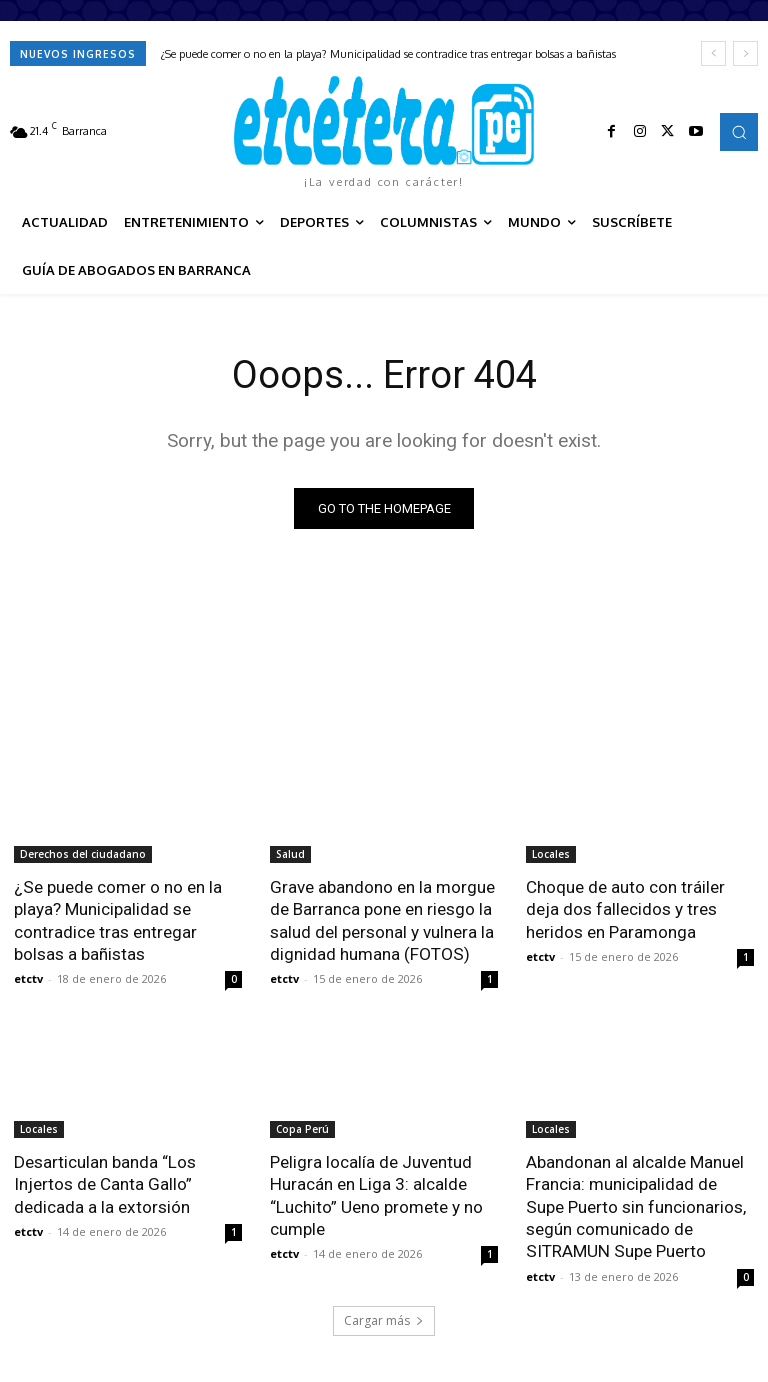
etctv (28, 977)
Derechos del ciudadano (83, 854)
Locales (551, 854)
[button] (739, 132)
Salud (290, 854)
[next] (745, 53)
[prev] (713, 53)
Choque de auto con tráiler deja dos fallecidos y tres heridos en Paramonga (625, 909)
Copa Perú (302, 1128)
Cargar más (384, 1318)
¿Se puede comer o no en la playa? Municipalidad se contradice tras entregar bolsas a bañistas (388, 54)
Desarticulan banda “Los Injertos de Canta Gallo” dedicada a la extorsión (105, 1183)
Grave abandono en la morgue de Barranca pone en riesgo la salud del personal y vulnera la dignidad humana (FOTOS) (382, 920)
